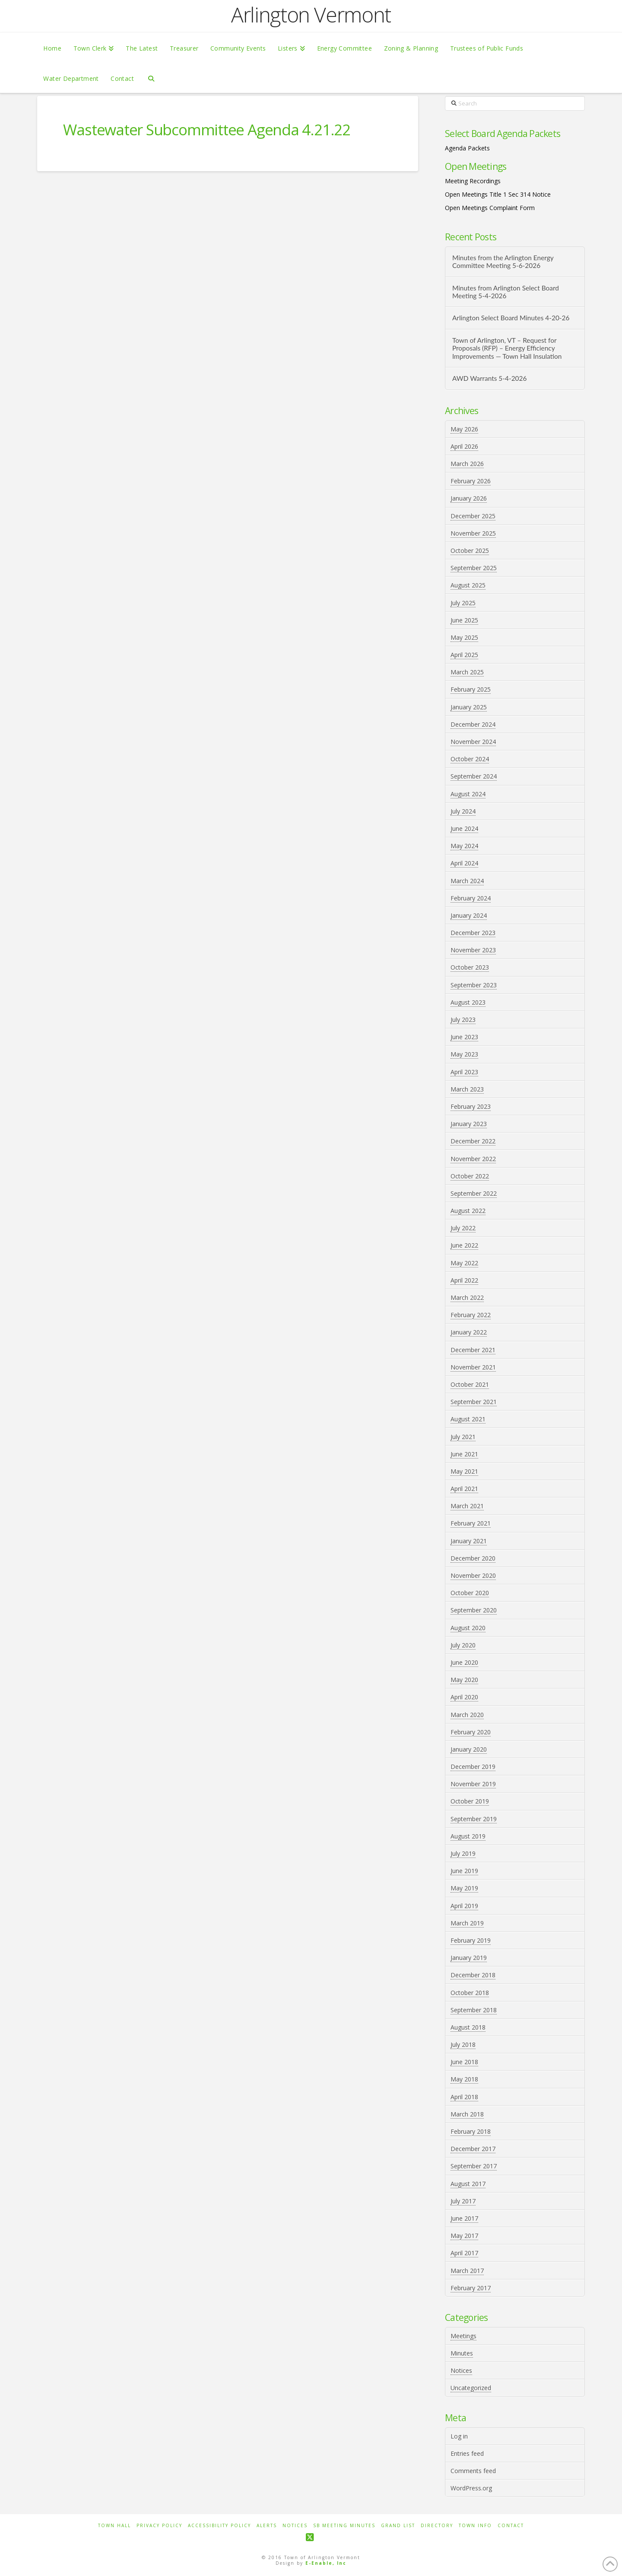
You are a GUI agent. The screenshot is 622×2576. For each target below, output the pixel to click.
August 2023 (468, 1002)
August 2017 (468, 2184)
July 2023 (463, 1019)
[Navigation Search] (151, 78)
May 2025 (464, 637)
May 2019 (464, 1888)
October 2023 (470, 967)
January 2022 (469, 1332)
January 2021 (469, 1541)
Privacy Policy (159, 2525)
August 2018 (468, 2027)
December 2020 (473, 1558)
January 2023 (469, 1124)
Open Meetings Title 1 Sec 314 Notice (498, 194)
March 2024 (467, 881)
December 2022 (473, 1141)
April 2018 (464, 2097)
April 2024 (464, 863)
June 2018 (464, 2062)
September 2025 (474, 568)
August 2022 (468, 1211)
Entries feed (467, 2453)
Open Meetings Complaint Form (490, 208)
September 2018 (474, 2010)
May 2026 (464, 429)
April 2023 (464, 1072)
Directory (437, 2525)
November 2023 (473, 950)
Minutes (462, 2353)
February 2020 (471, 1732)
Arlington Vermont (311, 14)
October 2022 (470, 1176)
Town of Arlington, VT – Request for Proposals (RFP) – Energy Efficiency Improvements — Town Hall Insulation (507, 348)
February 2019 (471, 1940)
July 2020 (463, 1645)
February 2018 (471, 2131)
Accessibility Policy (219, 2525)
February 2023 (471, 1106)
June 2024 (464, 828)
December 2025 (473, 516)
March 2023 (467, 1089)
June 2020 (464, 1662)
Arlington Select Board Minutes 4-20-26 (511, 318)
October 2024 (470, 759)
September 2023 (474, 985)
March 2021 (467, 1506)
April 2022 (464, 1280)
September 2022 (474, 1193)
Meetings (463, 2336)
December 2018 (473, 1975)
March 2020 (467, 1715)
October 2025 (470, 550)
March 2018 (467, 2114)
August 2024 (468, 794)
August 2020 (468, 1628)
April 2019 (464, 1906)
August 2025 (468, 585)
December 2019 (473, 1766)
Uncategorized (471, 2388)
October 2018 (470, 1993)
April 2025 (464, 655)
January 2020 (469, 1749)
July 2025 (463, 603)
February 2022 (471, 1315)
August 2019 (468, 1836)
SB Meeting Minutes (344, 2525)
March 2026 (467, 464)
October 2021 (470, 1384)
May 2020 (464, 1680)
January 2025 (469, 707)
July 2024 (463, 811)
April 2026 (464, 446)
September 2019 (474, 1819)
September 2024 (474, 776)
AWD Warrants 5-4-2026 (489, 378)
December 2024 (473, 724)
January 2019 (469, 1958)
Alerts (267, 2525)
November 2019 (473, 1784)
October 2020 (470, 1593)
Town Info (475, 2525)
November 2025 (473, 533)
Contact (511, 2525)
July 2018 (463, 2044)
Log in (459, 2436)
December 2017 (473, 2149)
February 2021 (471, 1523)
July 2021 (463, 1437)
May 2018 (464, 2079)
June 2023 (464, 1037)
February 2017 (471, 2288)
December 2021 (473, 1350)
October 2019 (470, 1801)
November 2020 (473, 1575)
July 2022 (463, 1228)
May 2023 (464, 1054)
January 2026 (469, 498)
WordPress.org (471, 2488)
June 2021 (464, 1454)
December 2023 (473, 933)
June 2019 (464, 1871)
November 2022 (473, 1159)
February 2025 (471, 689)
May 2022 (464, 1263)
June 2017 (464, 2218)
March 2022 (467, 1297)
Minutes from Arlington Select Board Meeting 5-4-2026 (505, 292)
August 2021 (468, 1419)
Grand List (398, 2525)
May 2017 (464, 2235)
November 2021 (473, 1367)
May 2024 (464, 846)
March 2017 (467, 2270)
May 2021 (464, 1471)
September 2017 (474, 2166)
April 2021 (464, 1488)
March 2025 (467, 672)
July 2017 (463, 2201)
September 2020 (474, 1610)
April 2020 (464, 1697)
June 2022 (464, 1245)
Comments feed (473, 2471)
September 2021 (474, 1402)
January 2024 (469, 915)
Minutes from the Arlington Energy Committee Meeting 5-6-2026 (502, 262)
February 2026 (471, 481)
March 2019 (467, 1923)
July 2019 (463, 1853)
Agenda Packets (467, 148)
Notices (461, 2370)
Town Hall (114, 2525)
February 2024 (471, 898)
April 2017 (464, 2253)
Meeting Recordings (473, 181)
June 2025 (464, 620)
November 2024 (473, 741)
